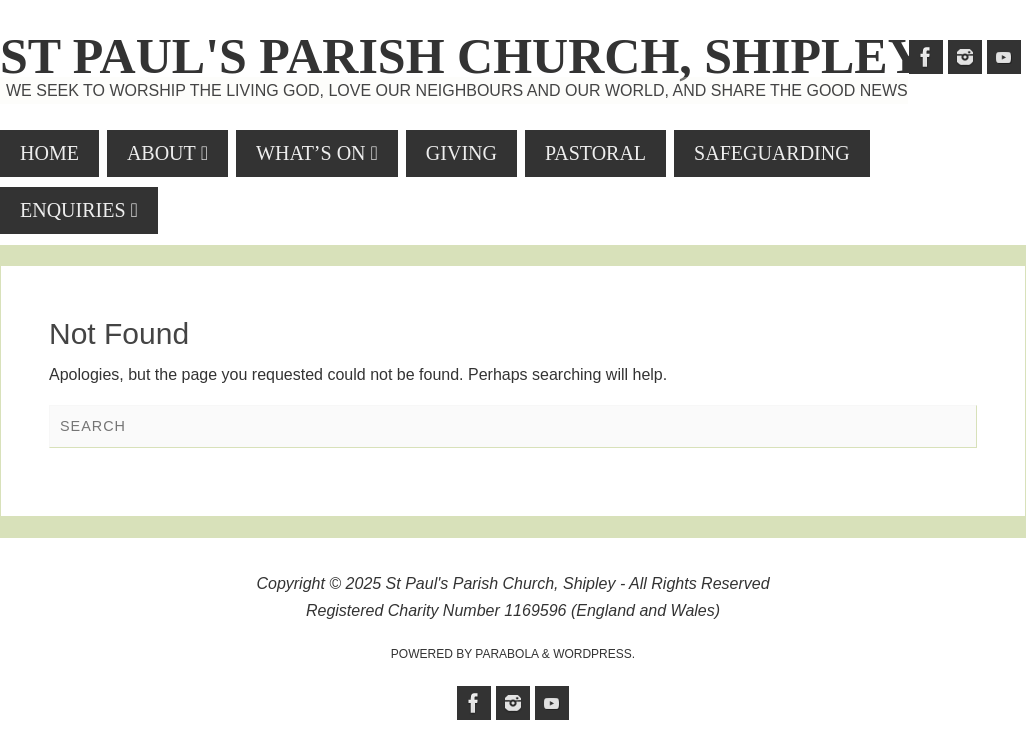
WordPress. (594, 654)
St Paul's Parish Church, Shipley (462, 56)
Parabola (506, 654)
